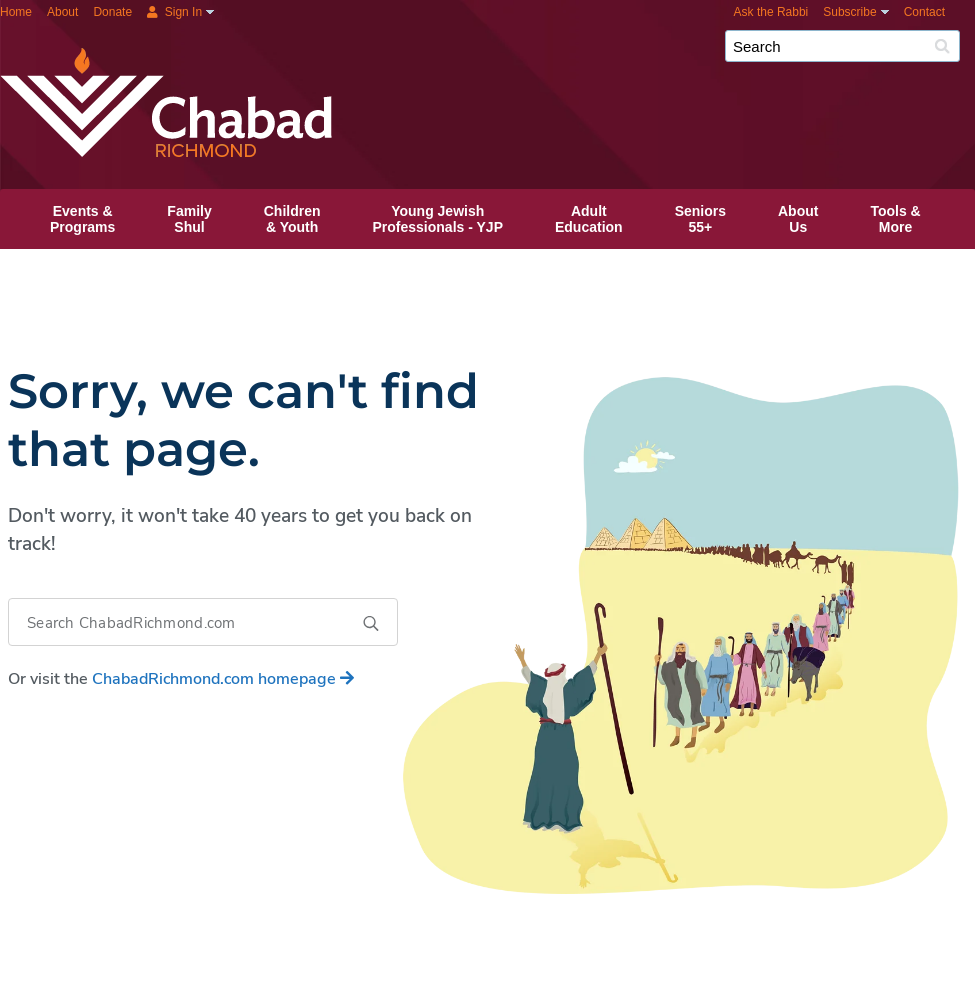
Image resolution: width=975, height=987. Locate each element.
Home (16, 12)
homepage (223, 679)
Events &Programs (82, 219)
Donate (112, 12)
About (62, 12)
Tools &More (895, 219)
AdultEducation (589, 219)
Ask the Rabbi (771, 12)
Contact (924, 12)
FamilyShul (189, 219)
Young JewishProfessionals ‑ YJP (438, 219)
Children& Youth (292, 219)
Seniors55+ (700, 219)
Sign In (174, 12)
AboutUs (798, 219)
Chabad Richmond (545, 53)
